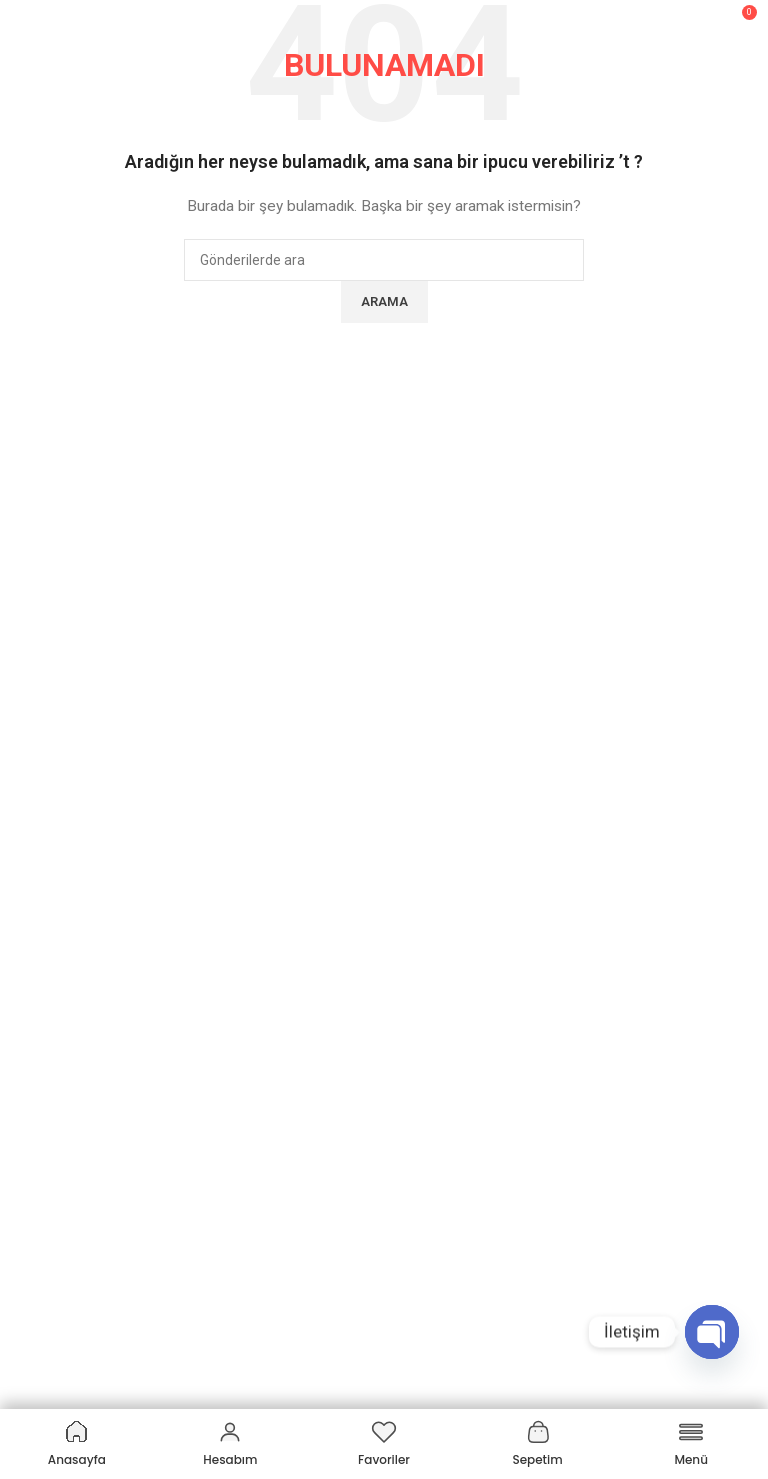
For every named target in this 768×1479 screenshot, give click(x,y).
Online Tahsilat (61, 1265)
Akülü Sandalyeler (72, 1388)
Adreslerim (50, 1163)
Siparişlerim (52, 1129)
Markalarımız (56, 835)
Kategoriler (61, 1354)
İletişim (38, 1300)
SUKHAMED (53, 767)
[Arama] (698, 20)
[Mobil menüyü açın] (25, 20)
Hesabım (43, 1094)
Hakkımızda (52, 801)
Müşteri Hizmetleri (89, 1060)
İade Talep (48, 1231)
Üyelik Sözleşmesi (72, 938)
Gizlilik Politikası (64, 903)
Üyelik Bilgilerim (64, 1197)
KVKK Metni (51, 1006)
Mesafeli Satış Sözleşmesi (98, 869)
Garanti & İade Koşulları (87, 972)
